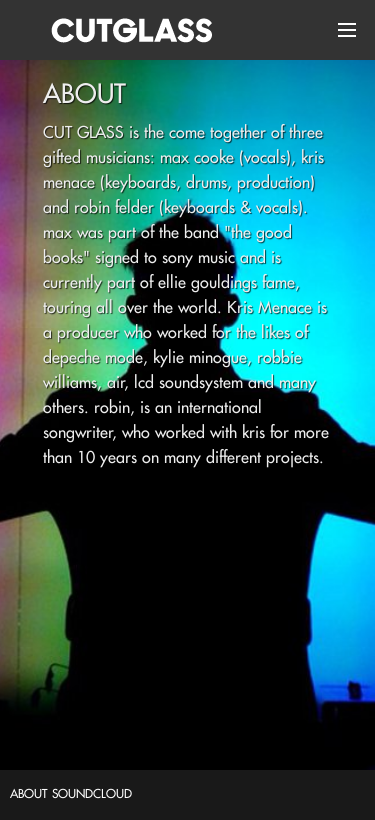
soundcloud (92, 793)
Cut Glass (125, 30)
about (28, 793)
